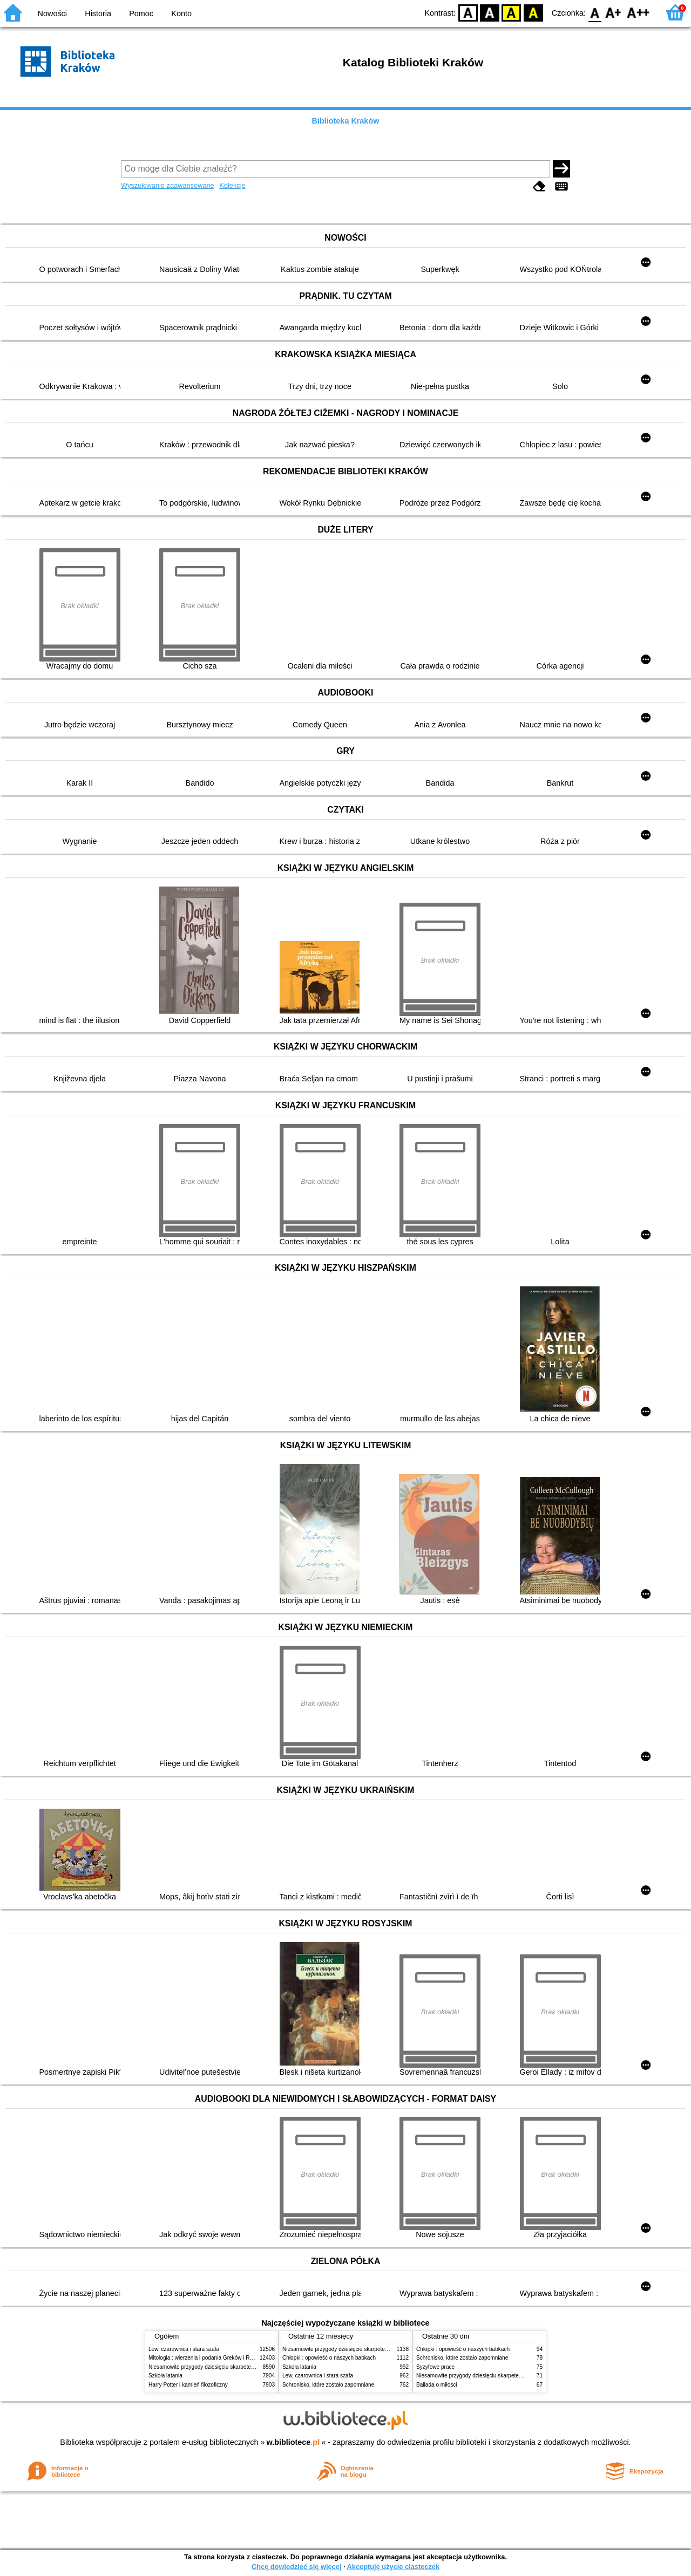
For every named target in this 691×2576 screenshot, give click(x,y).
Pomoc (141, 13)
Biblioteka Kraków (346, 121)
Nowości (52, 13)
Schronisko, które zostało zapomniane (328, 2385)
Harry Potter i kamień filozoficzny (188, 2385)
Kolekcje (232, 185)
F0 (595, 12)
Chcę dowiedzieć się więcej (296, 2567)
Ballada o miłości (436, 2385)
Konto (181, 13)
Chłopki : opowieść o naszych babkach (329, 2358)
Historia (98, 13)
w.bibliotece (293, 2442)
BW (490, 12)
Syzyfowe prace (435, 2367)
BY (533, 12)
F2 (638, 12)
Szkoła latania (165, 2376)
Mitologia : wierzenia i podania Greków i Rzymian (207, 2358)
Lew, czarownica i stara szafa (183, 2349)
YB (511, 12)
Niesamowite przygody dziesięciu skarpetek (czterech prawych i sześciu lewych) (245, 2367)
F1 (613, 12)
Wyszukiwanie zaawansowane (167, 185)
